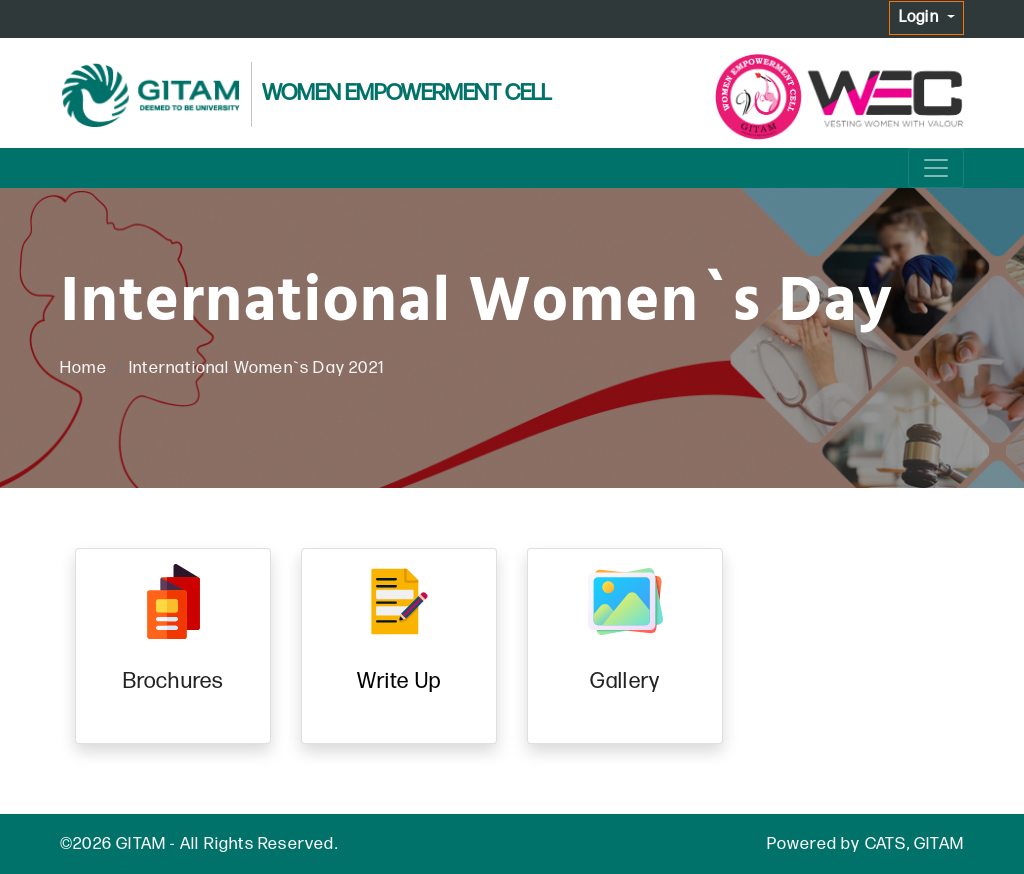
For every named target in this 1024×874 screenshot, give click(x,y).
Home (83, 368)
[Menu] (936, 168)
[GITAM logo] (150, 96)
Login (921, 17)
